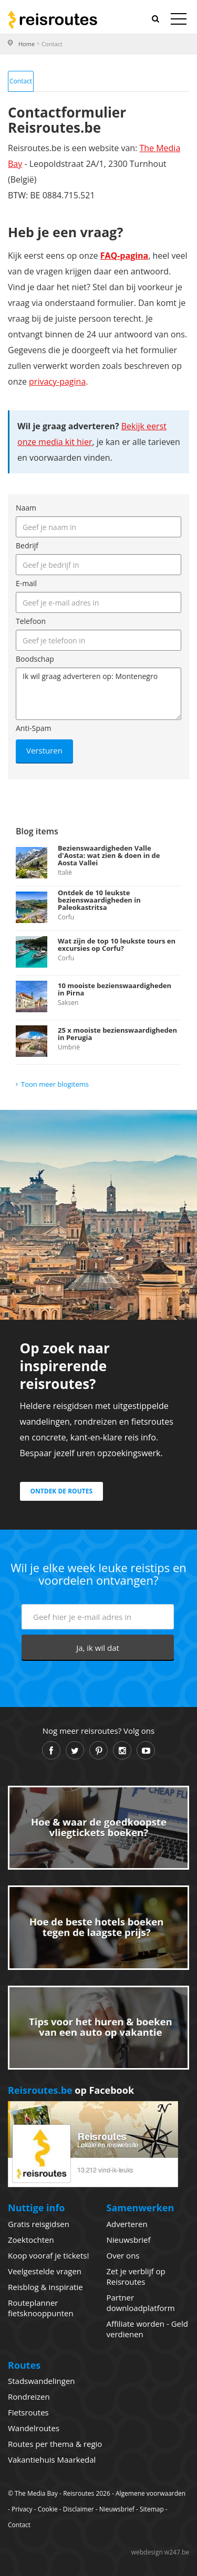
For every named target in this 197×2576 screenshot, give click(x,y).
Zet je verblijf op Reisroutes (136, 2276)
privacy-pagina (57, 381)
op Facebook (71, 2090)
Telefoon (31, 621)
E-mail (26, 583)
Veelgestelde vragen (44, 2271)
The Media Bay (36, 2493)
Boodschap (35, 659)
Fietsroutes (28, 2412)
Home (26, 44)
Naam (26, 508)
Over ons (123, 2255)
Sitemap (152, 2509)
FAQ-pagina (124, 255)
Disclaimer (78, 2509)
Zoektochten (31, 2239)
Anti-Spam (33, 728)
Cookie (48, 2509)
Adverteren (127, 2224)
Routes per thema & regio (55, 2444)
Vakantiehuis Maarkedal (52, 2459)
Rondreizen (29, 2396)
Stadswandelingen (41, 2381)
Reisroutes (52, 19)
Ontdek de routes (61, 1491)
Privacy (22, 2509)
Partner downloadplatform (141, 2302)
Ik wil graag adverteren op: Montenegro (98, 693)
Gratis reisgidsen (38, 2224)
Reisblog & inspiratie (45, 2287)
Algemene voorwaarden (150, 2493)
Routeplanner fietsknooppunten (41, 2307)
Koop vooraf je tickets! (48, 2255)
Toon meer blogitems (55, 1084)
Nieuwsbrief (129, 2239)
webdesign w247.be (160, 2552)
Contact (20, 81)
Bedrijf (27, 545)
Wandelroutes (33, 2428)
